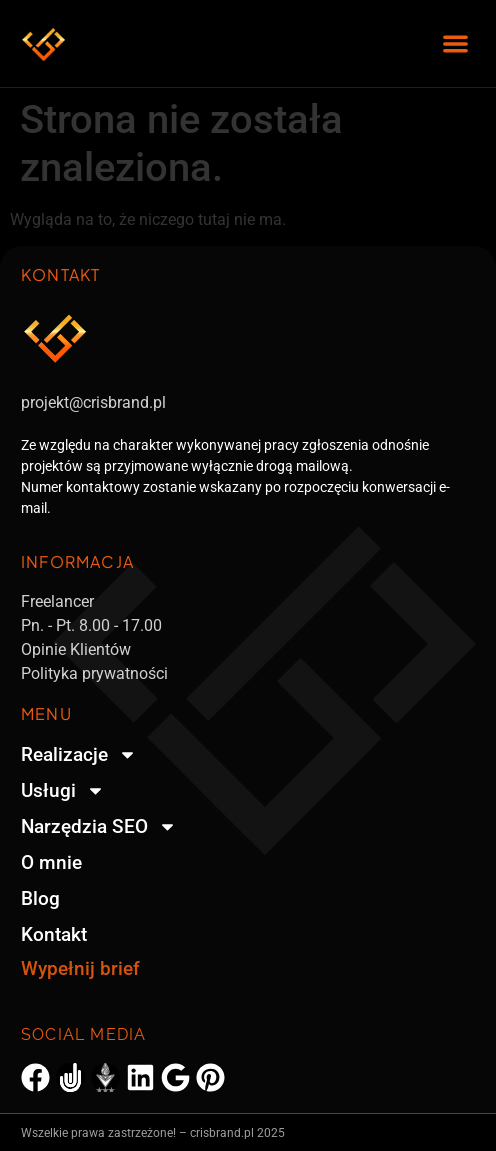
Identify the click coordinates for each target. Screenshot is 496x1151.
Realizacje (79, 755)
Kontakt (54, 934)
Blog (40, 898)
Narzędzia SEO (99, 827)
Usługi (63, 791)
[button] (456, 43)
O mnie (51, 862)
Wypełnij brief (80, 968)
